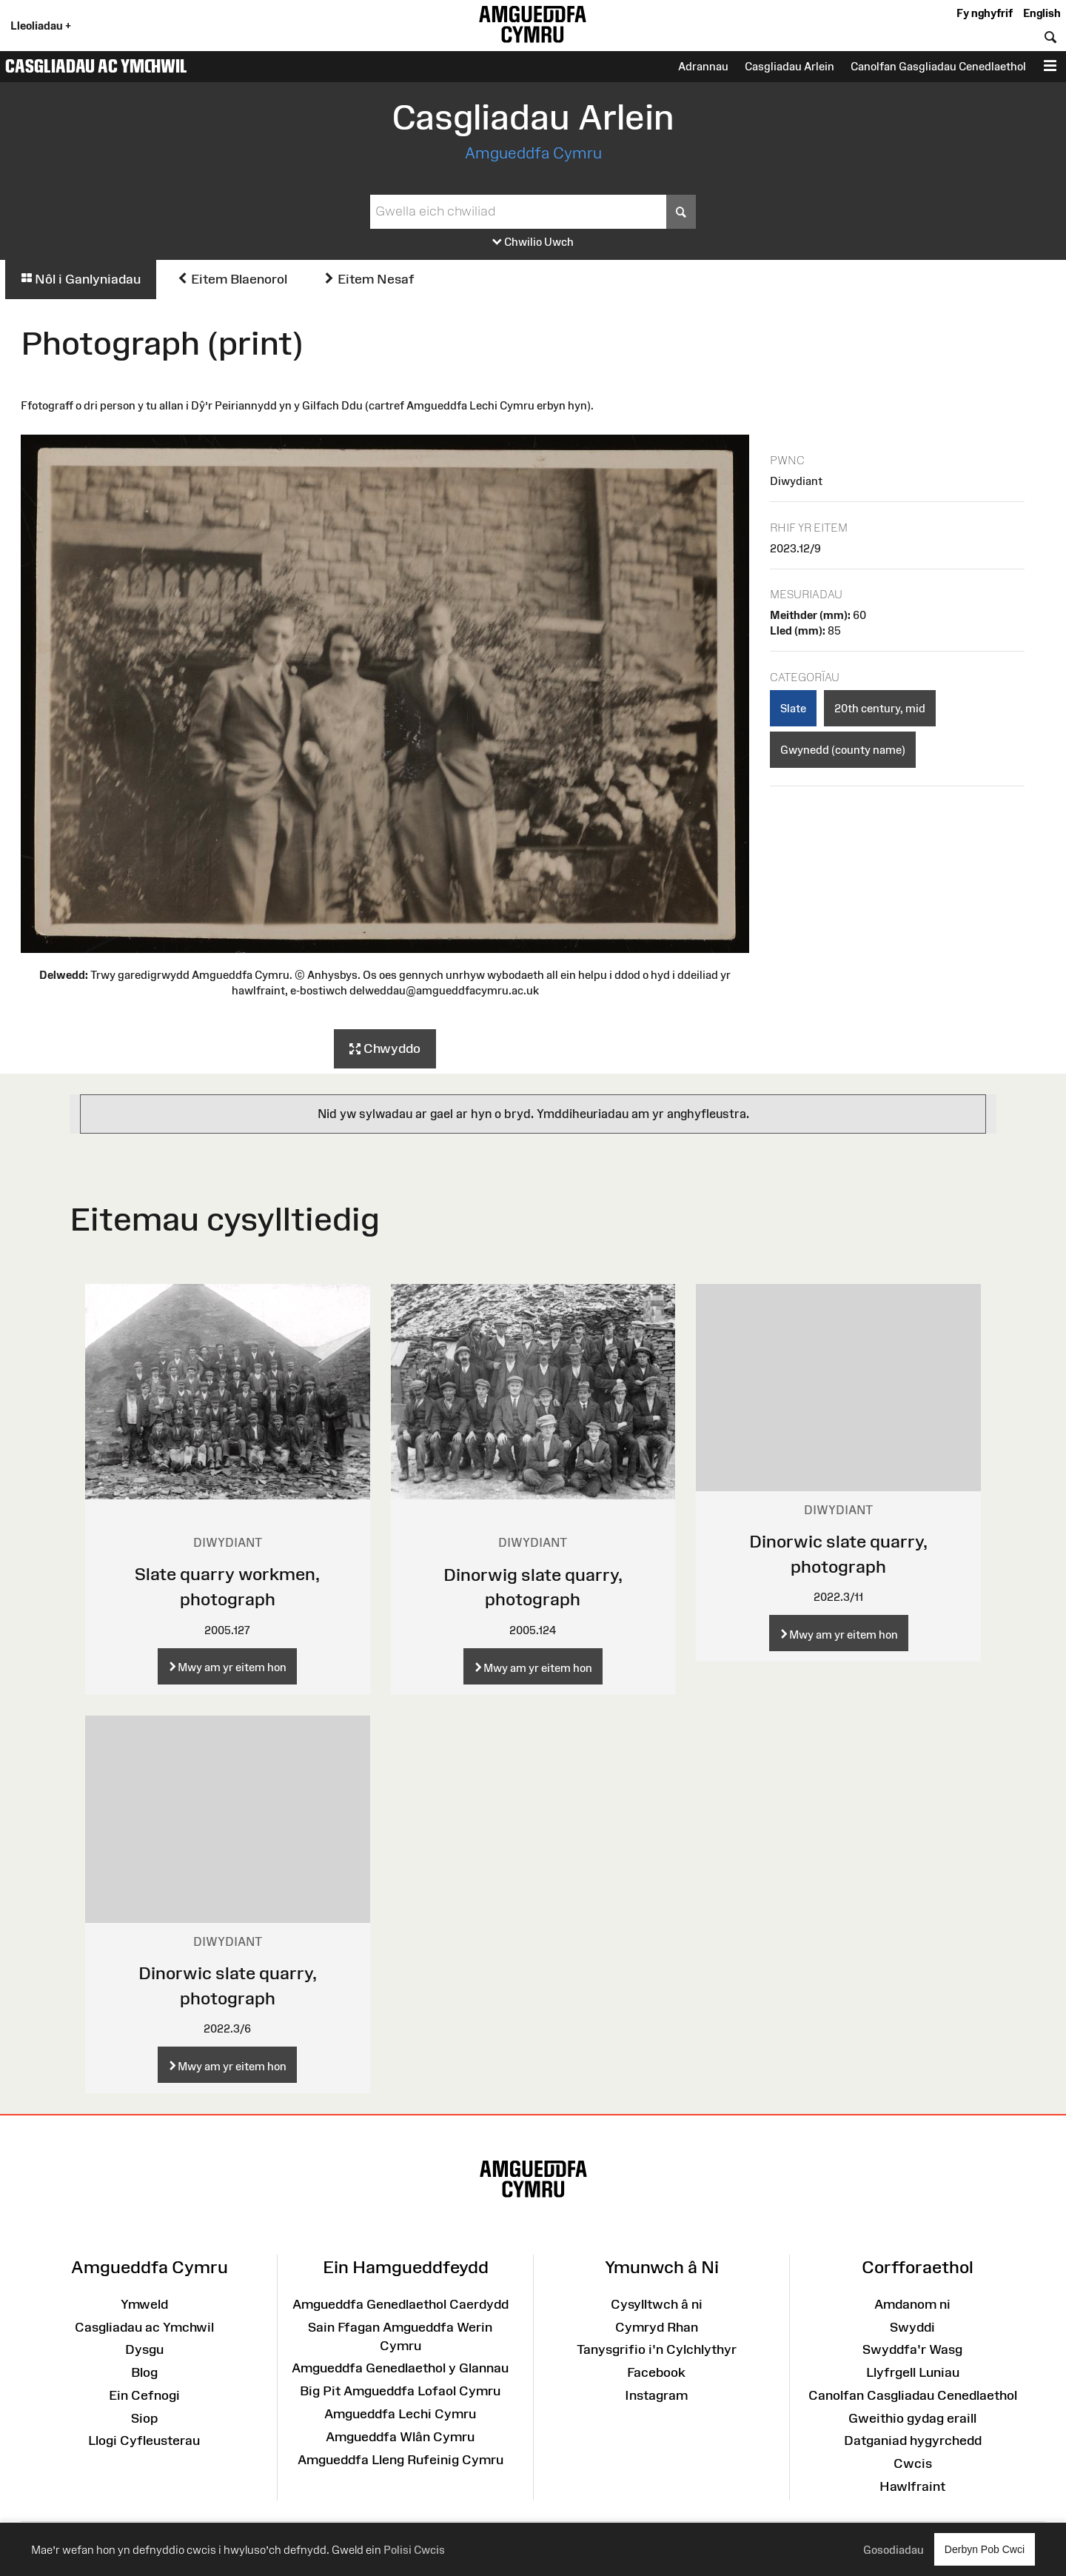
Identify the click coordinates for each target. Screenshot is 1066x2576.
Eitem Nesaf (369, 279)
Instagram (656, 2395)
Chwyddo (384, 1049)
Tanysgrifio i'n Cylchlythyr (657, 2349)
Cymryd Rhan (656, 2327)
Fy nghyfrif (984, 13)
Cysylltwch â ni (657, 2304)
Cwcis (913, 2463)
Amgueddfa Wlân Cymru (400, 2436)
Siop (144, 2418)
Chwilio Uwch (533, 242)
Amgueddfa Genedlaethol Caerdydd (400, 2304)
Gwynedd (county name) (842, 749)
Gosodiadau (893, 2549)
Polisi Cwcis (414, 2549)
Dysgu (144, 2349)
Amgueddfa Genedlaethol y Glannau (400, 2368)
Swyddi (912, 2327)
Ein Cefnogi (144, 2395)
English (1042, 13)
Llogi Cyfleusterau (144, 2440)
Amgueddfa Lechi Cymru (400, 2413)
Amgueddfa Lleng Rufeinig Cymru (400, 2459)
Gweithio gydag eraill (912, 2418)
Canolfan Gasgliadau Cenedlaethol (938, 66)
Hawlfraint (912, 2486)
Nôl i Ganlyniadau (81, 279)
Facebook (656, 2372)
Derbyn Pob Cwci (985, 2549)
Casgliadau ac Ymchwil (96, 66)
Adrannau (703, 66)
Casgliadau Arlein (789, 66)
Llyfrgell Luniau (912, 2372)
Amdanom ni (912, 2304)
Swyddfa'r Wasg (912, 2349)
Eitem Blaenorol (232, 279)
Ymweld (144, 2304)
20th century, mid (879, 708)
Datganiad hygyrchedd (913, 2440)
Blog (144, 2372)
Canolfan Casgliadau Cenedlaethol (912, 2395)
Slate (793, 708)
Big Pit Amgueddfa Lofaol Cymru (400, 2390)
